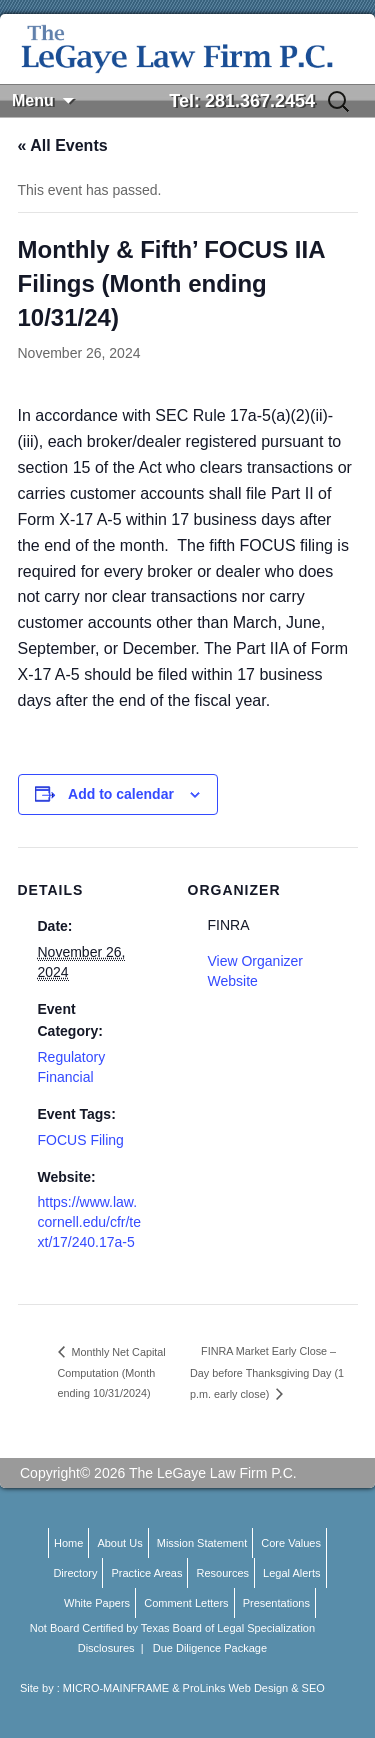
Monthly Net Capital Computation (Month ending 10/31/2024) (112, 1372)
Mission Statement (202, 1543)
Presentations (276, 1603)
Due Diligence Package (210, 1648)
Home (68, 1543)
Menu (33, 100)
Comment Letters (186, 1603)
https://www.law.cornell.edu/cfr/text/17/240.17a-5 (90, 1222)
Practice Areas (146, 1573)
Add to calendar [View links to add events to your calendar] (121, 794)
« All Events (63, 145)
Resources (222, 1573)
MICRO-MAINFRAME (116, 1688)
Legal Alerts (291, 1573)
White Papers (97, 1603)
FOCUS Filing (81, 1140)
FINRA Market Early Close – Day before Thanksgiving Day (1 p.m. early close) (267, 1372)
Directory (75, 1573)
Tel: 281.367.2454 (242, 101)
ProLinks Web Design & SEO (254, 1688)
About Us (119, 1543)
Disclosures (106, 1648)
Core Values (291, 1543)
